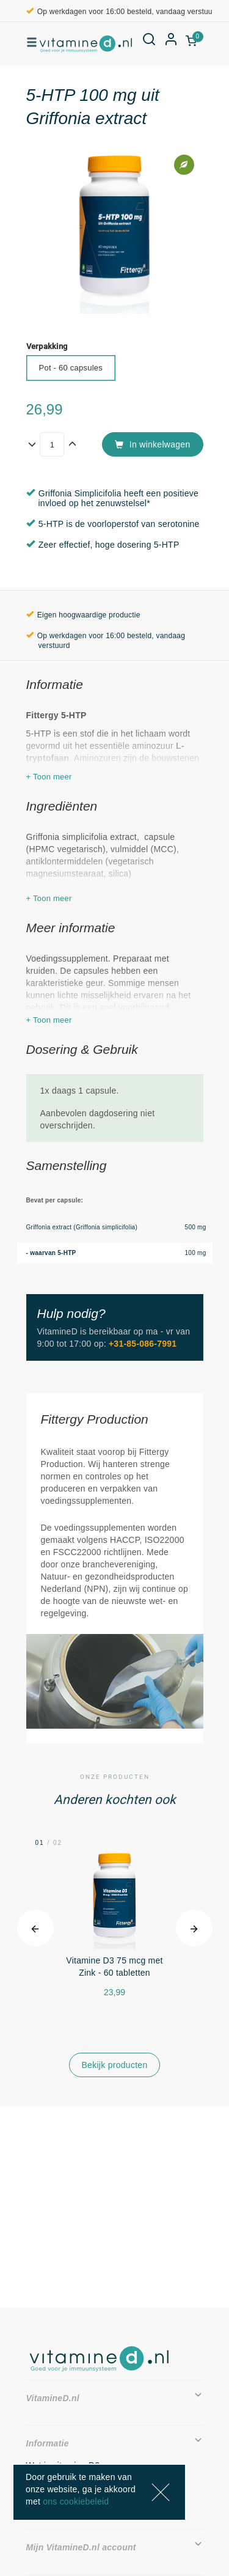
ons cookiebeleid (76, 2501)
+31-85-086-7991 (142, 1344)
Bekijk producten (115, 2065)
